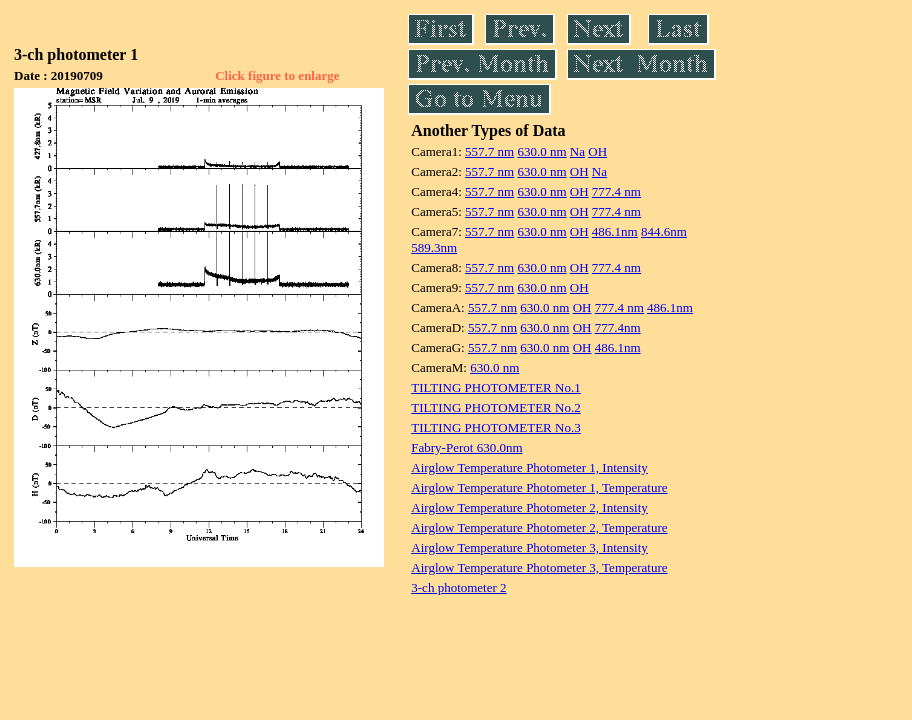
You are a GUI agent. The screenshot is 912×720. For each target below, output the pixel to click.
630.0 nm (541, 151)
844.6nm (664, 231)
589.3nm (434, 247)
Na (577, 151)
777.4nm (618, 327)
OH (597, 151)
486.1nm (615, 231)
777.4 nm (616, 191)
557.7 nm (489, 151)
